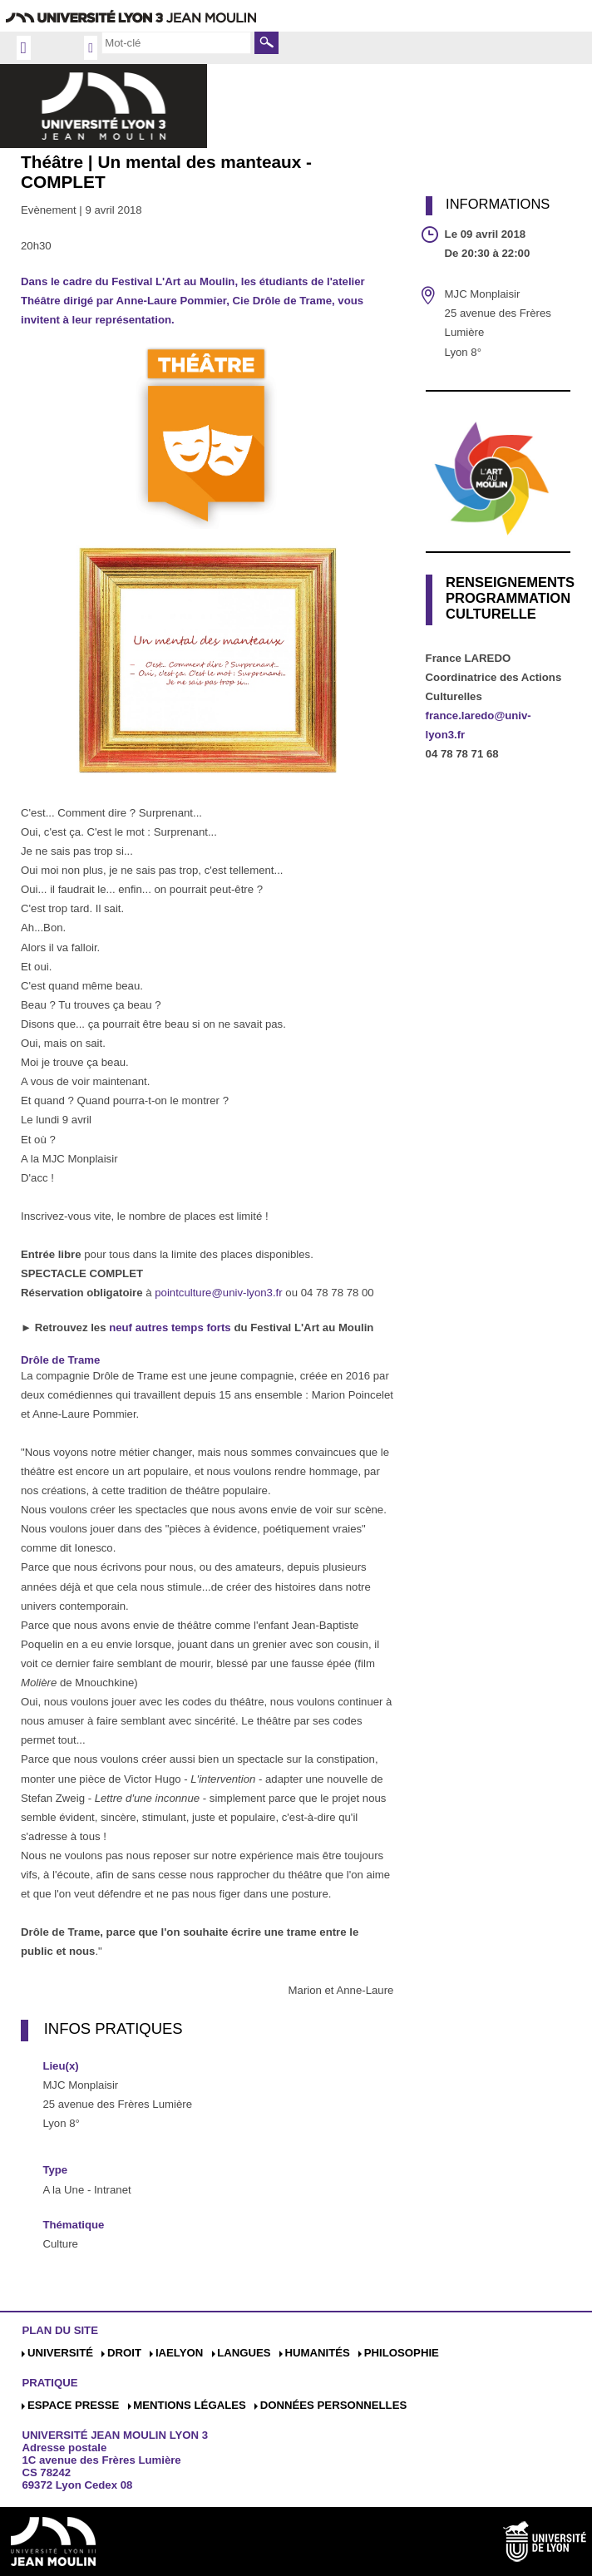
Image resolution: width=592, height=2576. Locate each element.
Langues (243, 2353)
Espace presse (73, 2405)
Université (60, 2353)
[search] (176, 42)
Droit (124, 2353)
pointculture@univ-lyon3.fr (218, 1292)
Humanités (316, 2353)
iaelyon (179, 2353)
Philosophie (401, 2353)
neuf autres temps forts (171, 1327)
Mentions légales (189, 2405)
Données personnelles (333, 2405)
